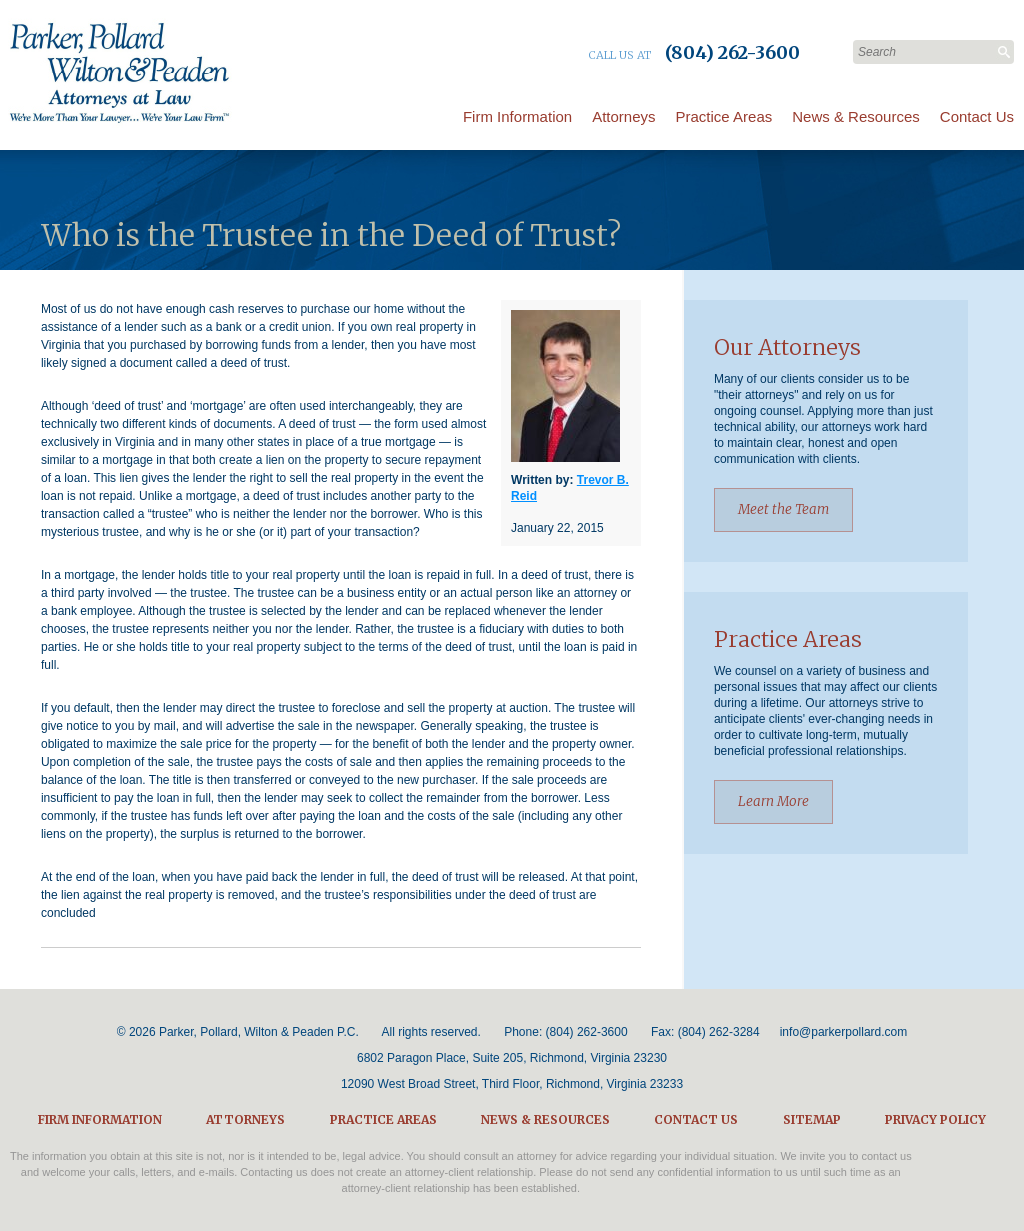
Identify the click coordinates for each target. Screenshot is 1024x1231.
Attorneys (623, 116)
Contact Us (977, 116)
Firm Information (517, 116)
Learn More (773, 801)
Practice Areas (724, 116)
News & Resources (856, 116)
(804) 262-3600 (587, 1032)
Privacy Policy (935, 1119)
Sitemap (812, 1119)
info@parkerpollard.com (844, 1032)
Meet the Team (783, 509)
